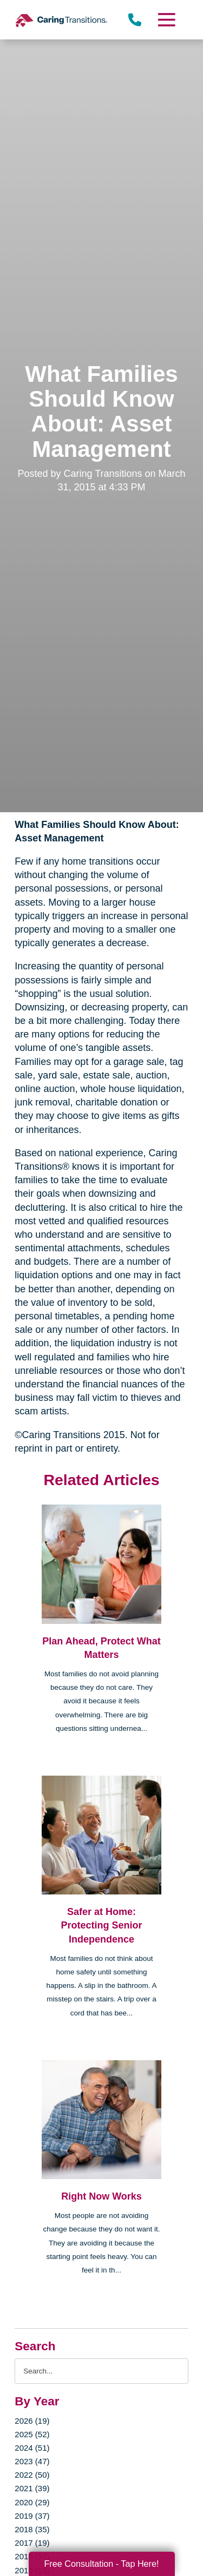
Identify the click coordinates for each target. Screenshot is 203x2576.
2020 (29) (32, 2502)
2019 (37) (32, 2515)
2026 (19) (32, 2420)
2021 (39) (32, 2488)
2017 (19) (32, 2542)
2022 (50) (32, 2474)
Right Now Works (101, 2196)
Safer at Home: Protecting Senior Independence (101, 1925)
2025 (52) (32, 2434)
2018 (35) (32, 2529)
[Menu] (165, 19)
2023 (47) (32, 2461)
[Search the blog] (101, 2371)
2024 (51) (32, 2447)
